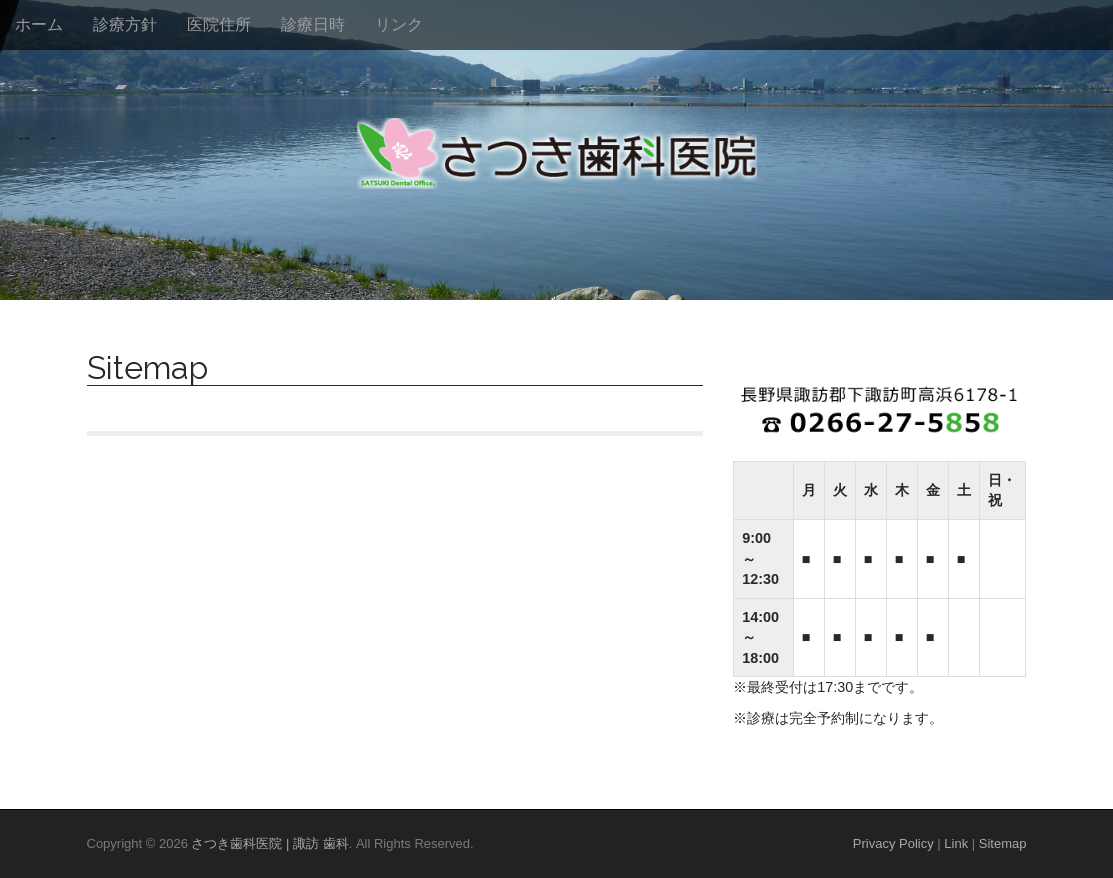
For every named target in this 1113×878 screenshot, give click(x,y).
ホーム (39, 24)
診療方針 (125, 24)
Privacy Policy (893, 843)
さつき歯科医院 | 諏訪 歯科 (269, 843)
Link (956, 843)
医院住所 (219, 24)
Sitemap (1003, 843)
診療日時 (313, 24)
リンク (399, 24)
